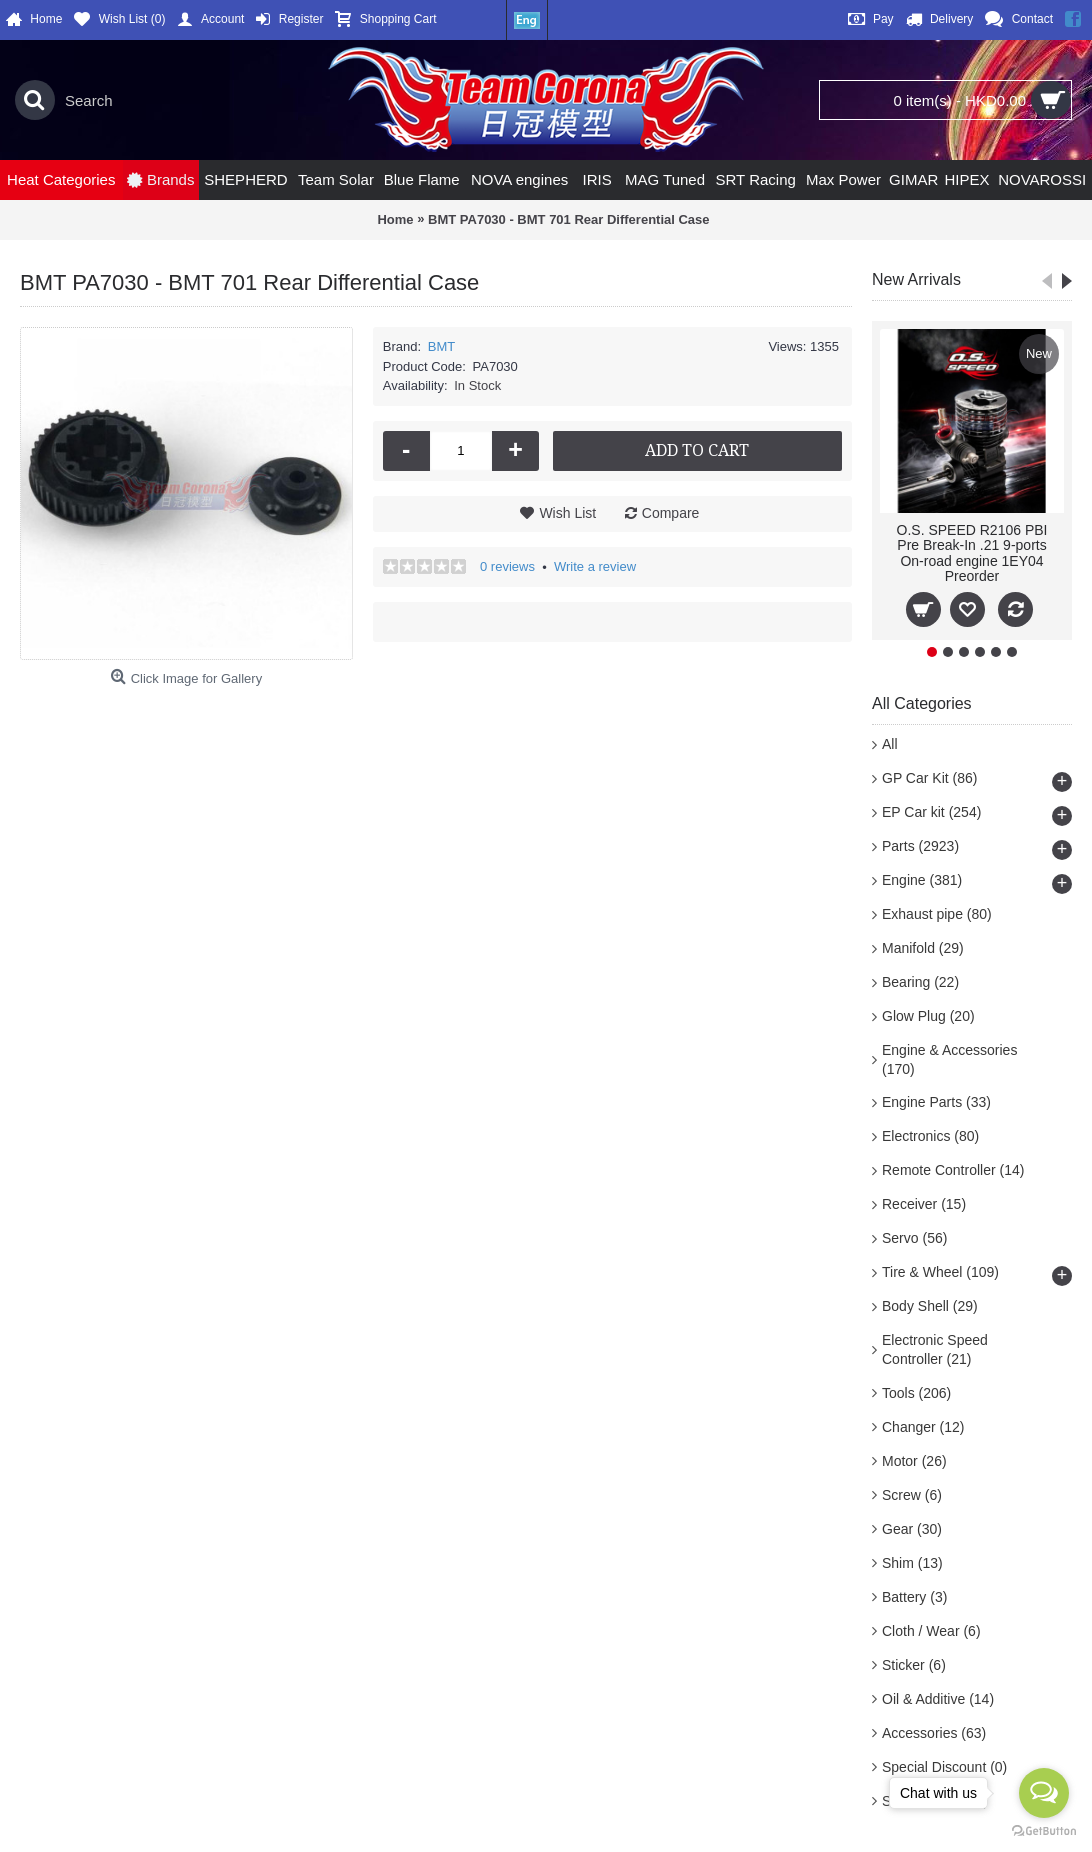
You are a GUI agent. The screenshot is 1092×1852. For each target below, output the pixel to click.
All (890, 744)
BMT (441, 346)
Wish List (567, 513)
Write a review (595, 566)
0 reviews (507, 566)
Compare (671, 513)
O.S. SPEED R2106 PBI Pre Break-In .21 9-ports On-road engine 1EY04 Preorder (972, 553)
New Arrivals (916, 279)
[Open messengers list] (1044, 1793)
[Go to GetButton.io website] (1044, 1831)
